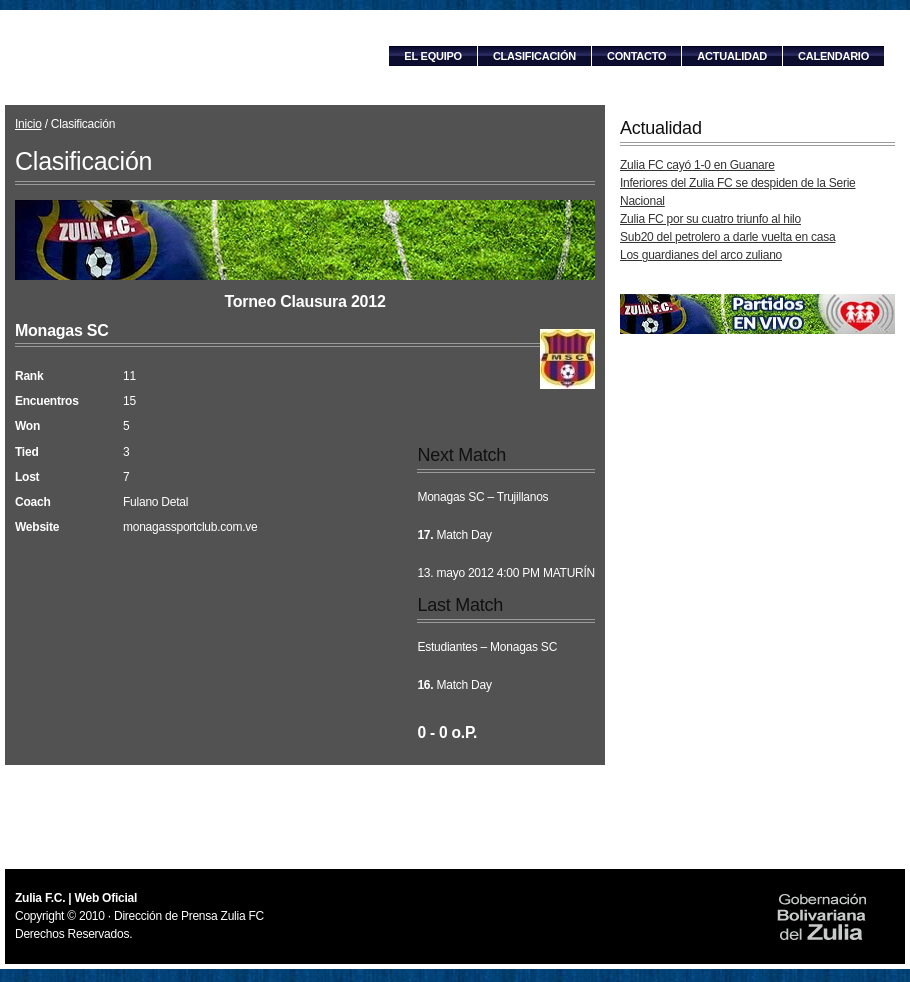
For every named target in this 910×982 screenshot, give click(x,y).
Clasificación (534, 56)
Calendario (833, 56)
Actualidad (732, 56)
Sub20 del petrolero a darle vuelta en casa (727, 237)
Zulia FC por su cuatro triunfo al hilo (710, 219)
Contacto (636, 56)
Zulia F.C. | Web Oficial (180, 57)
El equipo (433, 56)
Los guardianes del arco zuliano (701, 255)
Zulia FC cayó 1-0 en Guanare (697, 165)
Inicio (28, 124)
